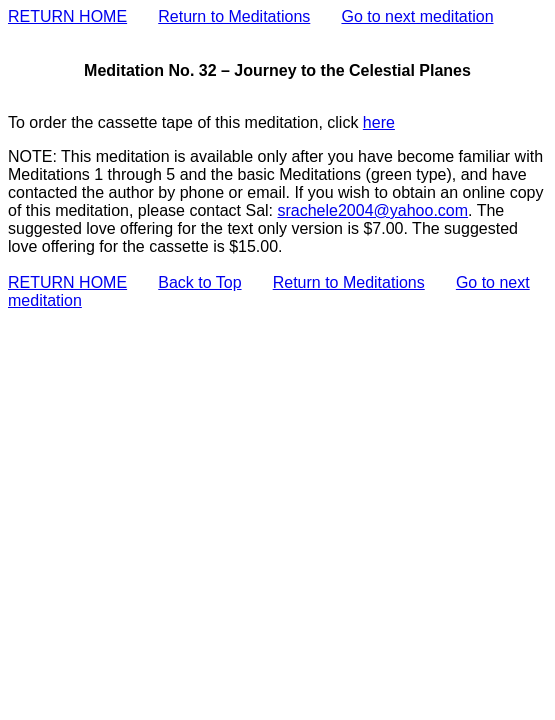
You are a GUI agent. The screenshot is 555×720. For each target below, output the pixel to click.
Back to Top (199, 282)
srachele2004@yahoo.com (372, 210)
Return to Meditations (234, 16)
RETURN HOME (67, 16)
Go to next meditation (417, 16)
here (379, 122)
